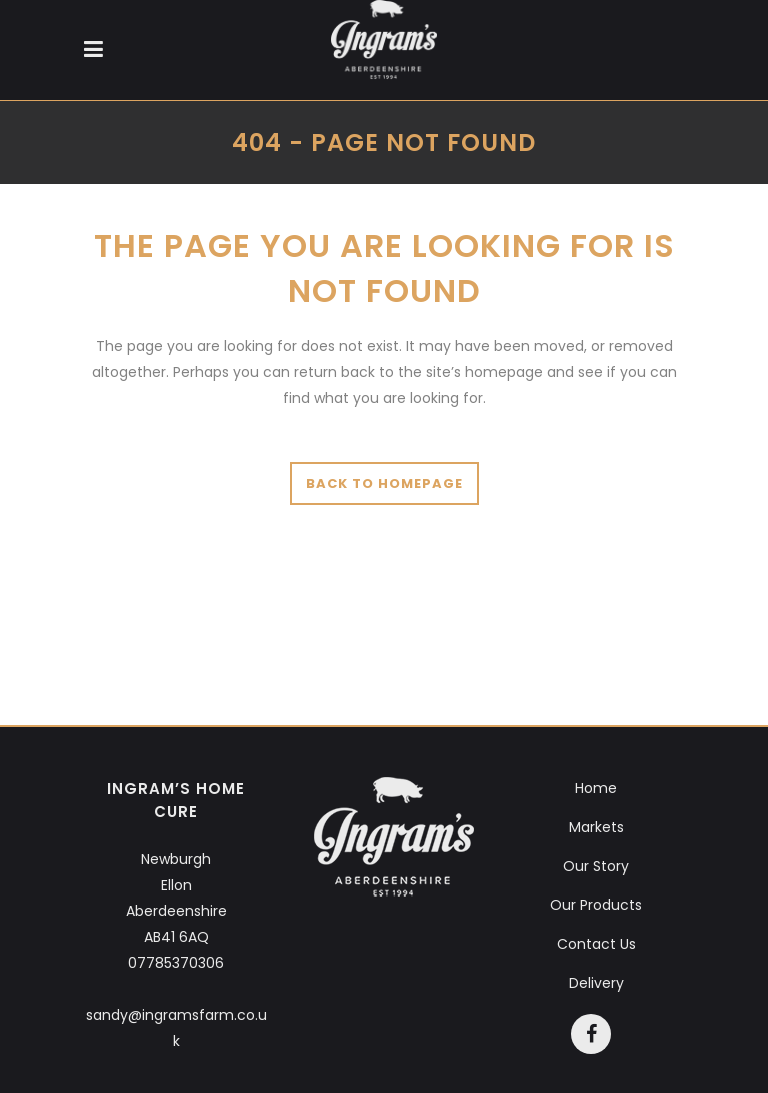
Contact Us (596, 944)
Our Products (596, 905)
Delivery (596, 983)
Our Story (596, 866)
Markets (596, 827)
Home (596, 788)
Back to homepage (384, 483)
